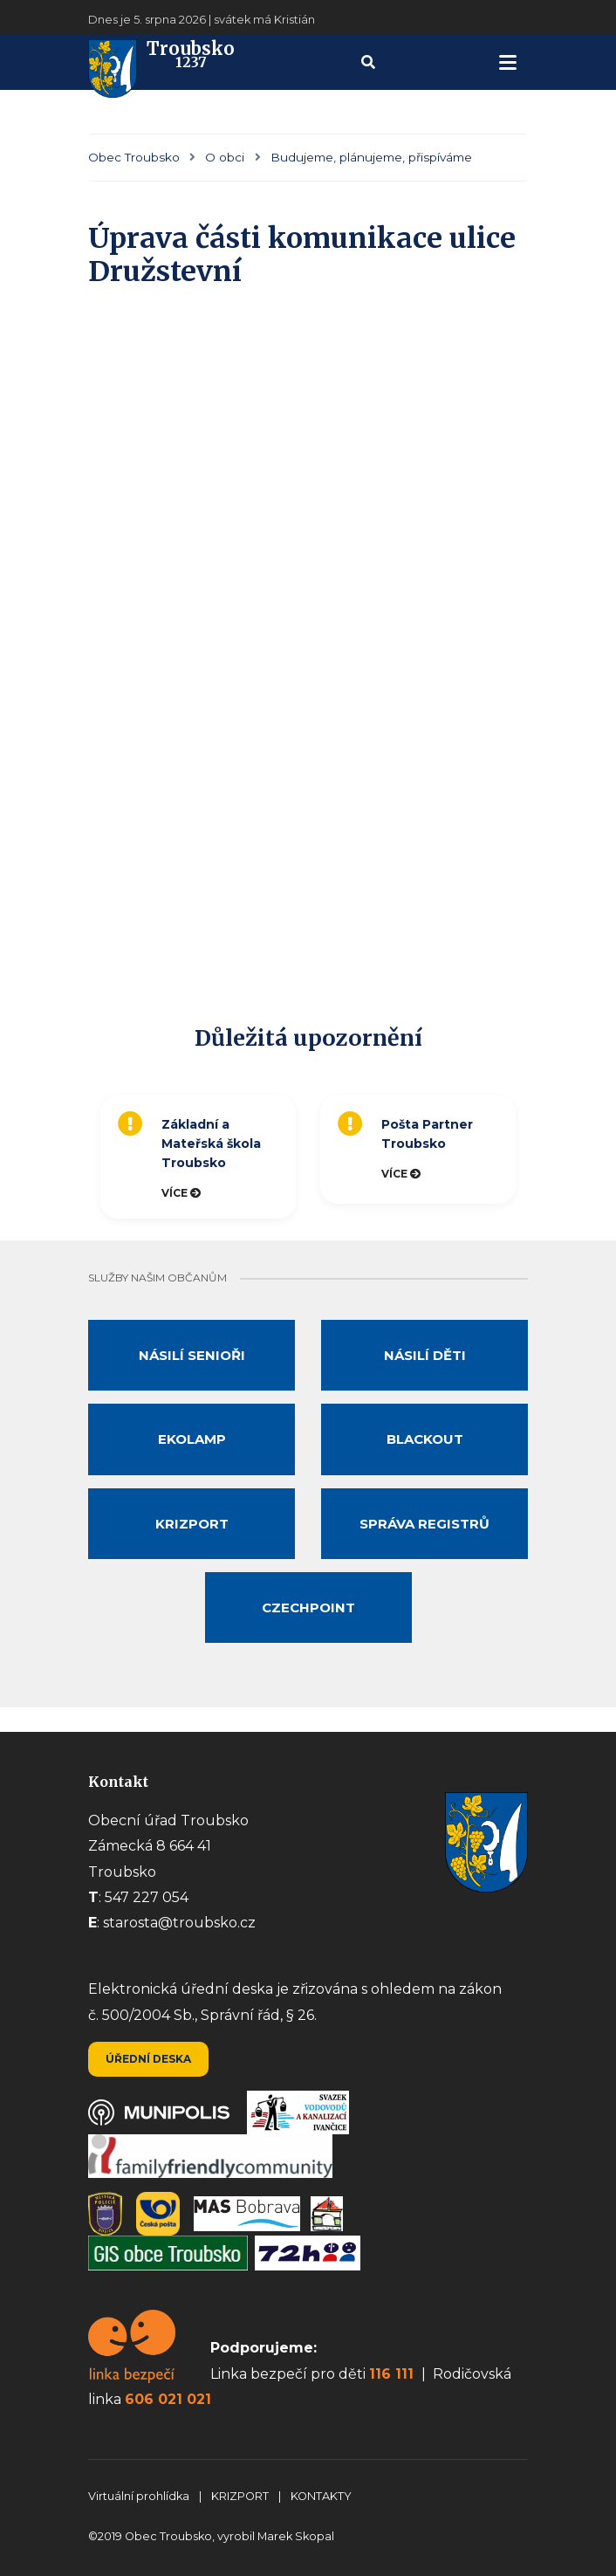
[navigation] (508, 62)
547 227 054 (146, 1897)
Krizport (192, 1523)
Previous (83, 1157)
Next (536, 1157)
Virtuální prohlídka (140, 2496)
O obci (224, 157)
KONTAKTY (321, 2496)
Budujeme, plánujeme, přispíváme (371, 157)
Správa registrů (424, 1523)
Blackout (425, 1439)
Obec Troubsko (134, 157)
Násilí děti (425, 1355)
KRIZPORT (241, 2496)
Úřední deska (148, 2058)
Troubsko (161, 62)
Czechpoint (308, 1607)
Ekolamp (192, 1439)
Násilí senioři (192, 1355)
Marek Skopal (295, 2536)
